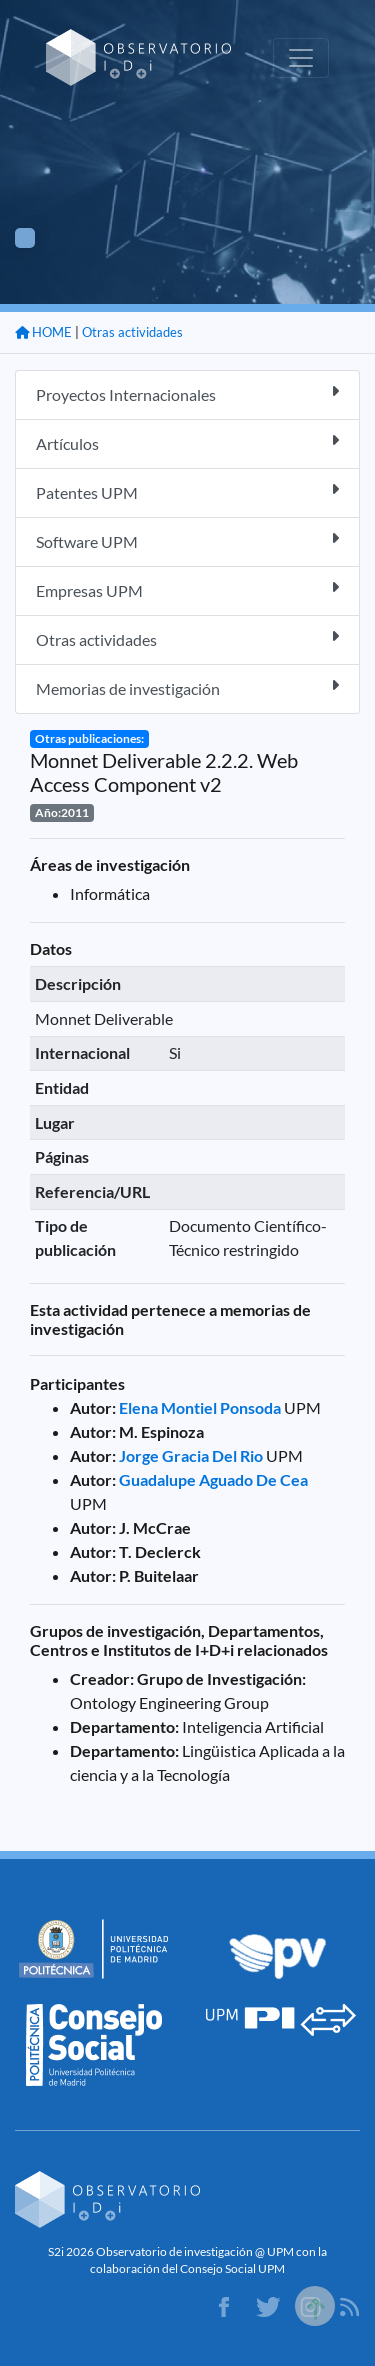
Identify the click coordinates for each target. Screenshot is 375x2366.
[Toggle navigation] (301, 58)
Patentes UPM (187, 491)
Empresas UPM (187, 589)
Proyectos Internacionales (187, 393)
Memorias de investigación (187, 687)
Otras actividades (132, 332)
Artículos (187, 442)
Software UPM (187, 540)
